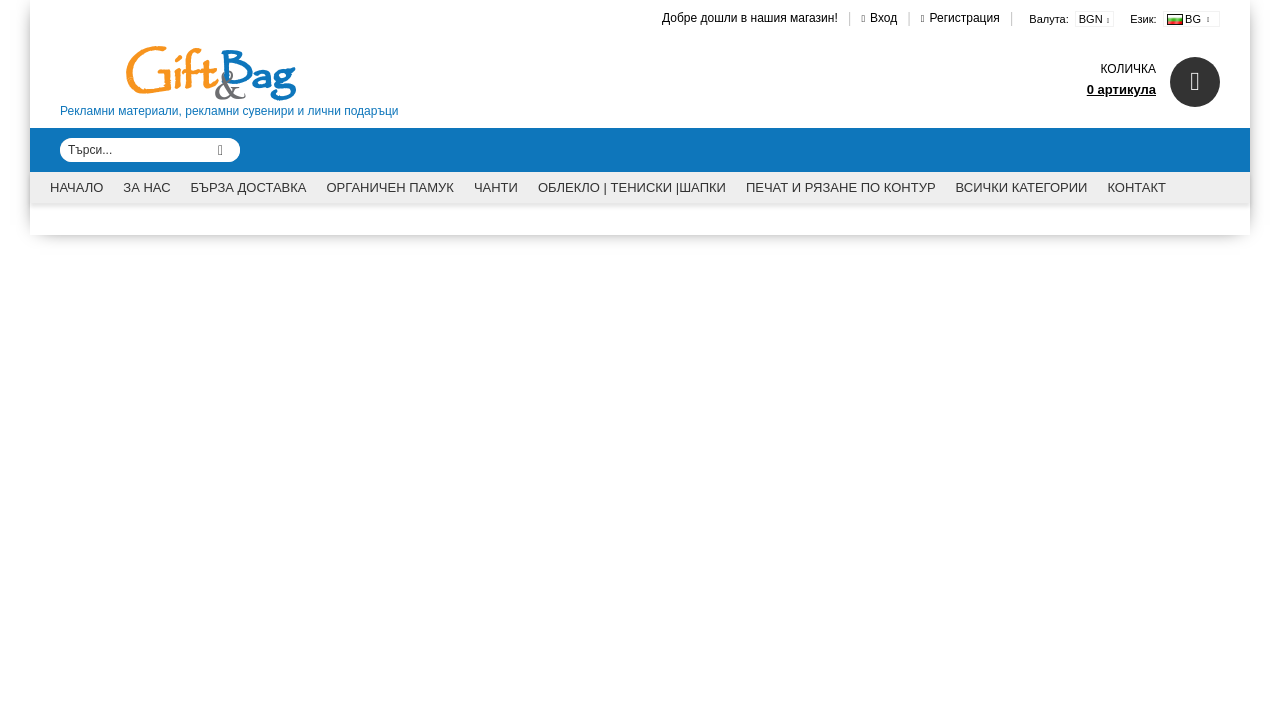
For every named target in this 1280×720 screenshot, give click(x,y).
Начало (76, 187)
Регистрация (965, 18)
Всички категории (1022, 187)
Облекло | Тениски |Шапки (632, 187)
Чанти (496, 187)
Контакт (1136, 187)
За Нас (146, 187)
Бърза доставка (249, 187)
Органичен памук (390, 187)
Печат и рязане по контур (841, 187)
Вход (883, 18)
